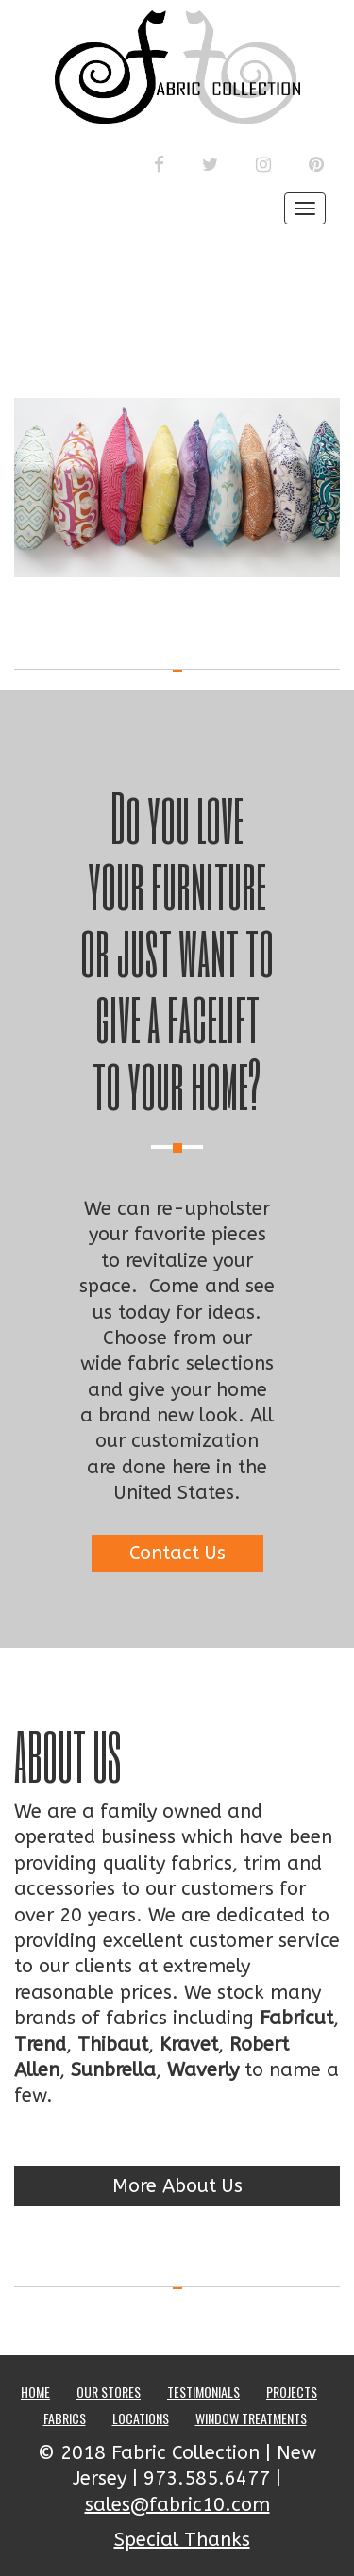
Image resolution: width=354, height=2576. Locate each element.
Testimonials (203, 2391)
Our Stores (108, 2391)
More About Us (177, 2186)
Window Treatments (251, 2418)
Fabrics (64, 2418)
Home (35, 2391)
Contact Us (177, 1553)
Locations (140, 2418)
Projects (291, 2391)
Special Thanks (182, 2540)
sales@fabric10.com (177, 2505)
